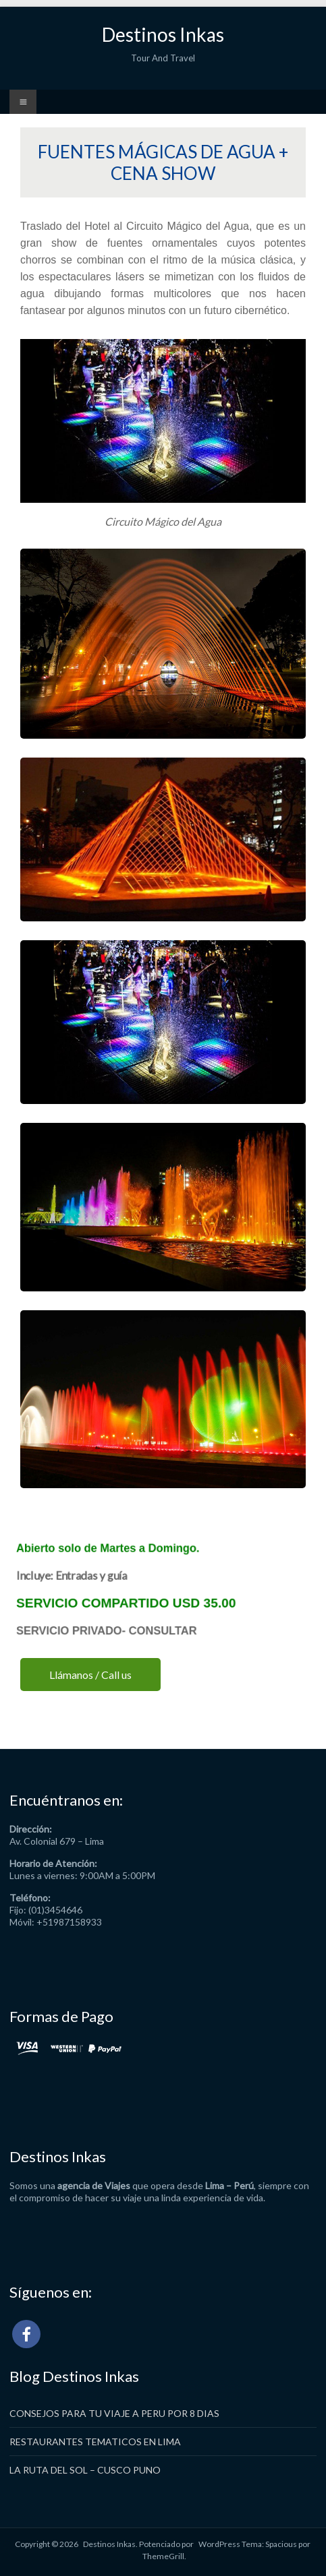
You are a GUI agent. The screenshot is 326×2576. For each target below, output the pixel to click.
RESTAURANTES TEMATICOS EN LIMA (95, 2441)
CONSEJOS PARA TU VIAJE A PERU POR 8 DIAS (114, 2413)
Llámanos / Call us (90, 1674)
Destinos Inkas (163, 34)
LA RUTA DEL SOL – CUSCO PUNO (85, 2470)
